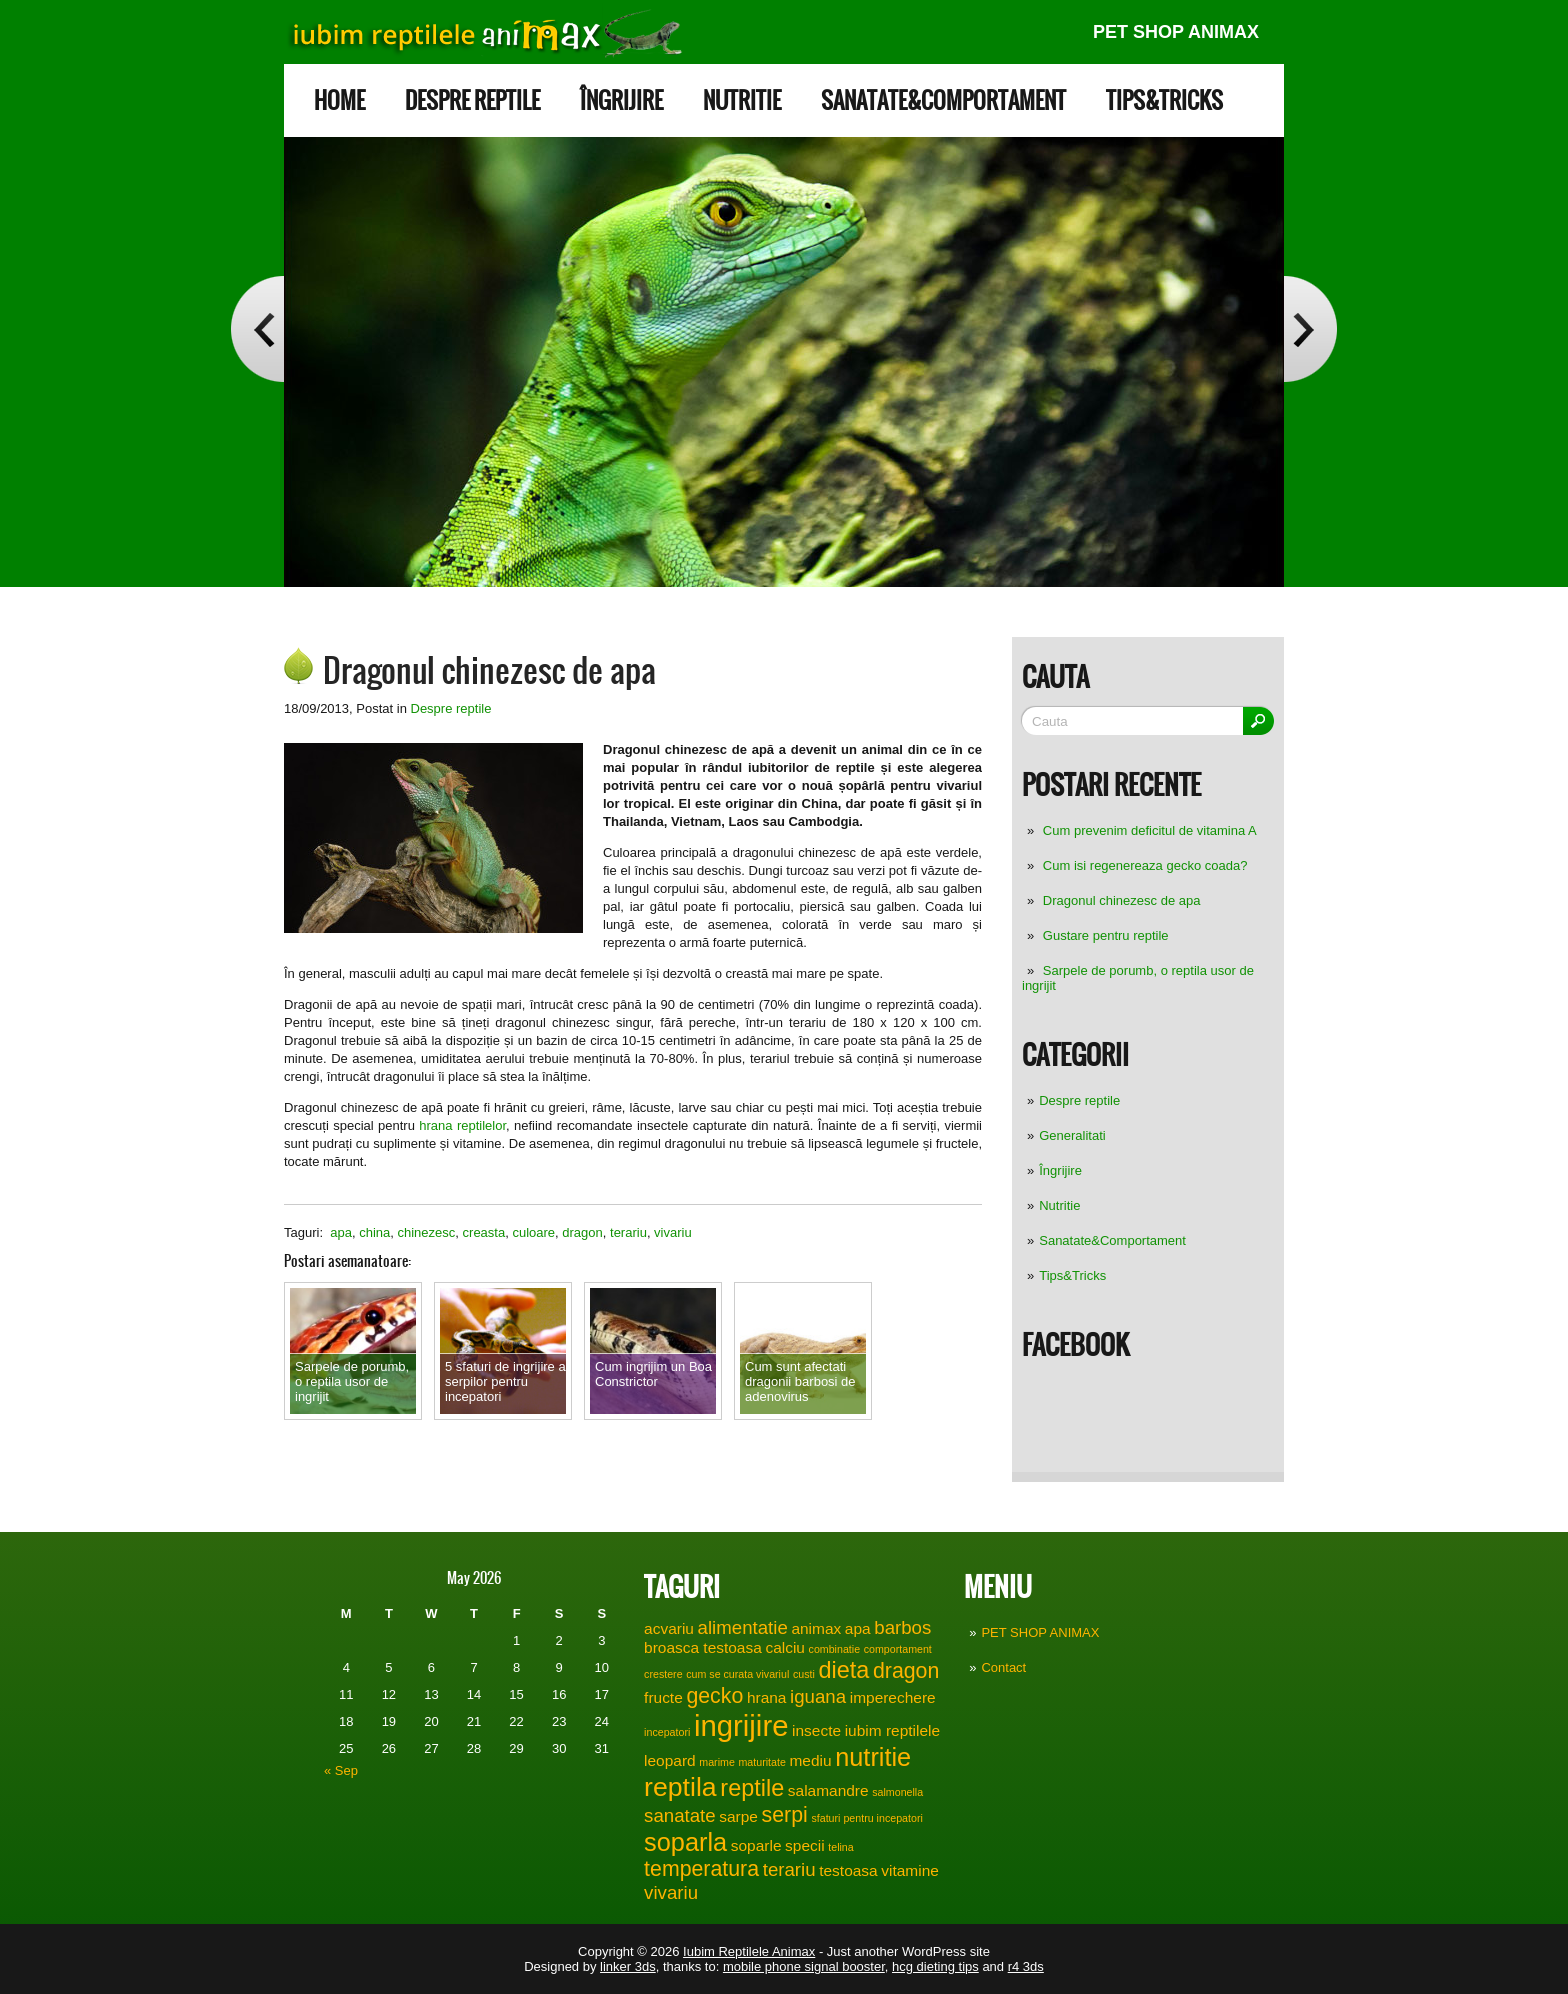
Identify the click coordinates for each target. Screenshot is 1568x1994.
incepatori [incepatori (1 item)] (667, 1732)
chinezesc (427, 1232)
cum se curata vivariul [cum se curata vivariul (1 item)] (737, 1674)
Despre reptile (472, 100)
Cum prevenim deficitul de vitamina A (1150, 830)
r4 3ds (1026, 1966)
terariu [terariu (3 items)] (789, 1869)
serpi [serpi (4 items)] (785, 1815)
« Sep (341, 1770)
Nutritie (742, 100)
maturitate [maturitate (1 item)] (761, 1762)
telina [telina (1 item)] (840, 1847)
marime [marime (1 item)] (717, 1762)
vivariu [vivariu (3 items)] (671, 1892)
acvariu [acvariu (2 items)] (669, 1628)
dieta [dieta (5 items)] (843, 1670)
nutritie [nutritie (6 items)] (873, 1757)
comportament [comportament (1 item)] (898, 1649)
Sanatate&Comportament (943, 100)
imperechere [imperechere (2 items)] (893, 1697)
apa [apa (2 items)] (858, 1628)
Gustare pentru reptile (1106, 935)
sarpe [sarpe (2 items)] (738, 1816)
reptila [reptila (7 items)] (680, 1787)
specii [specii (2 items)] (805, 1845)
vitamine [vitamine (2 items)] (910, 1870)
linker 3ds (628, 1966)
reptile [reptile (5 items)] (752, 1788)
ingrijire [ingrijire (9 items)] (741, 1725)
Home (339, 100)
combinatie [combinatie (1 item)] (835, 1649)
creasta (484, 1232)
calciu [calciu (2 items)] (785, 1647)
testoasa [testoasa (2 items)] (848, 1870)
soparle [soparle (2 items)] (756, 1845)
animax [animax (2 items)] (816, 1628)
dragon (582, 1232)
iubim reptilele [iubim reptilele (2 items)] (892, 1730)
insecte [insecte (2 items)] (816, 1730)
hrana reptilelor (462, 1125)
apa (341, 1232)
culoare (533, 1232)
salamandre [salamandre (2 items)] (828, 1790)
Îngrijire (621, 100)
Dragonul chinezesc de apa (1122, 900)
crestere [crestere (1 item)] (663, 1674)
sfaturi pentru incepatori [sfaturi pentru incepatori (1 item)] (866, 1818)
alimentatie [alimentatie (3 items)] (743, 1627)
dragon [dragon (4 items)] (906, 1671)
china (374, 1232)
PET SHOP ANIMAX (1176, 32)
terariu (628, 1232)
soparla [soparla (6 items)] (685, 1842)
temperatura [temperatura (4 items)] (701, 1869)
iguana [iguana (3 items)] (818, 1696)
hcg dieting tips (935, 1966)
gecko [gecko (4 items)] (714, 1696)
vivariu (673, 1232)
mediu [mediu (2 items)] (810, 1760)
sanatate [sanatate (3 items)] (680, 1815)
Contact (1003, 1667)
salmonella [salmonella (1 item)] (897, 1792)
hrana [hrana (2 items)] (767, 1697)
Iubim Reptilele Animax (749, 1951)
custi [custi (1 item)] (804, 1674)
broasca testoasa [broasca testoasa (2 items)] (703, 1647)
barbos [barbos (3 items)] (902, 1627)
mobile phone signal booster (804, 1966)
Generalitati (1072, 1135)
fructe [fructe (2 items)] (663, 1697)
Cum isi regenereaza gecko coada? (1145, 865)
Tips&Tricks (1164, 100)
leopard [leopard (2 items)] (670, 1760)
